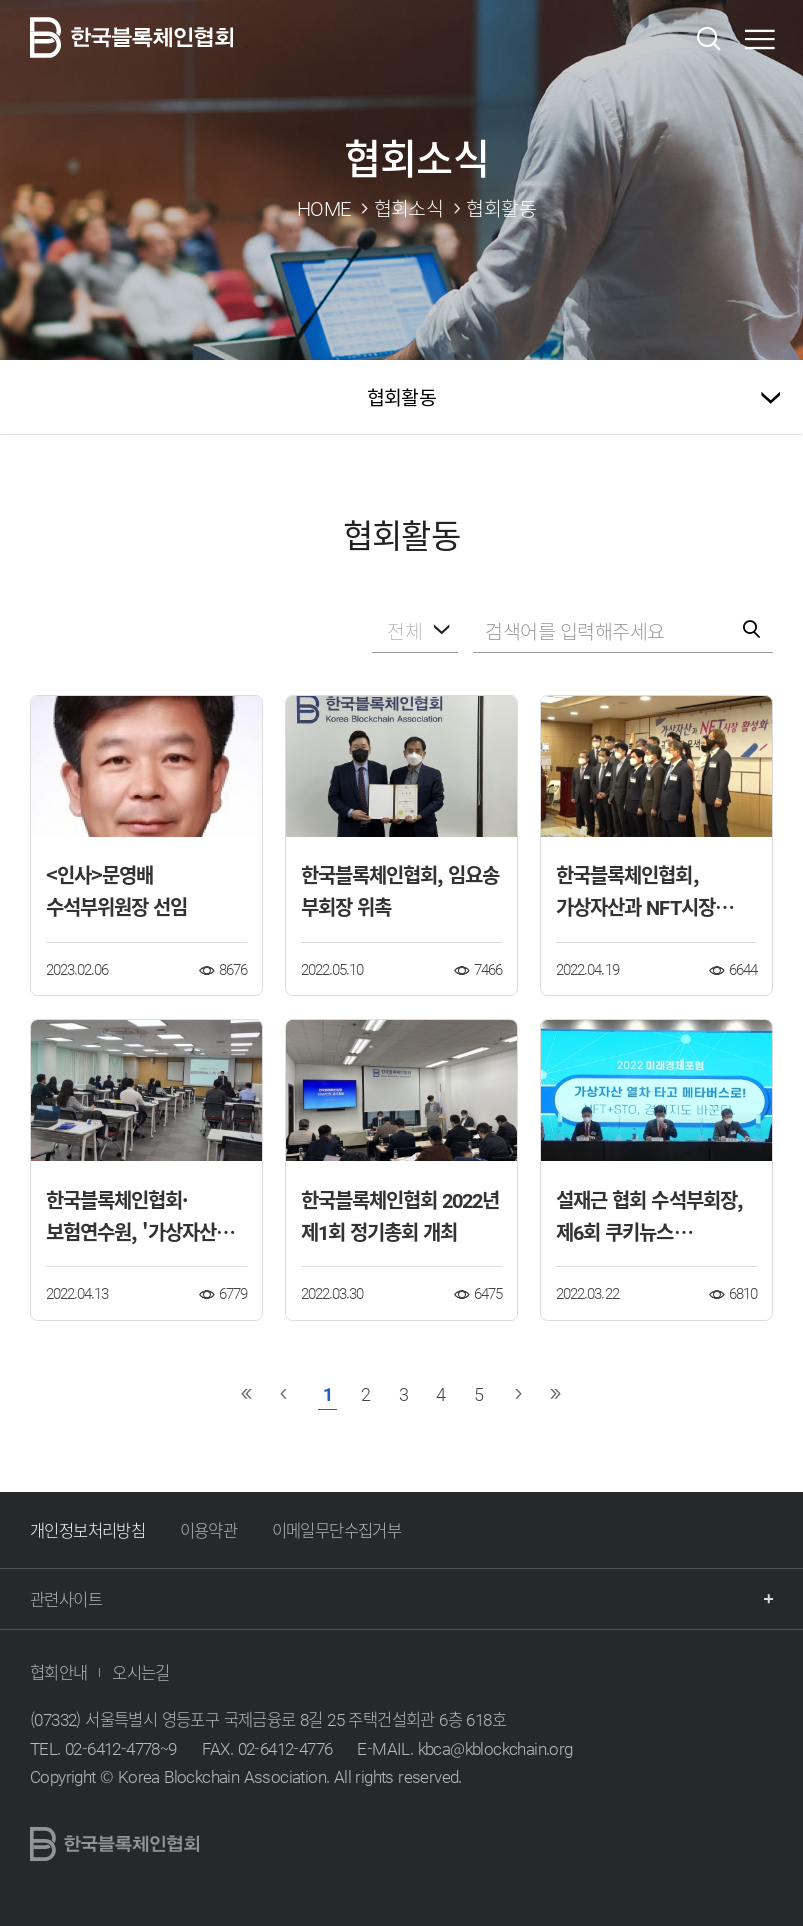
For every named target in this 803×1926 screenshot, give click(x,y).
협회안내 (59, 1672)
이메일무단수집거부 (337, 1530)
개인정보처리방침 (87, 1530)
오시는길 (141, 1672)
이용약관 (209, 1530)
